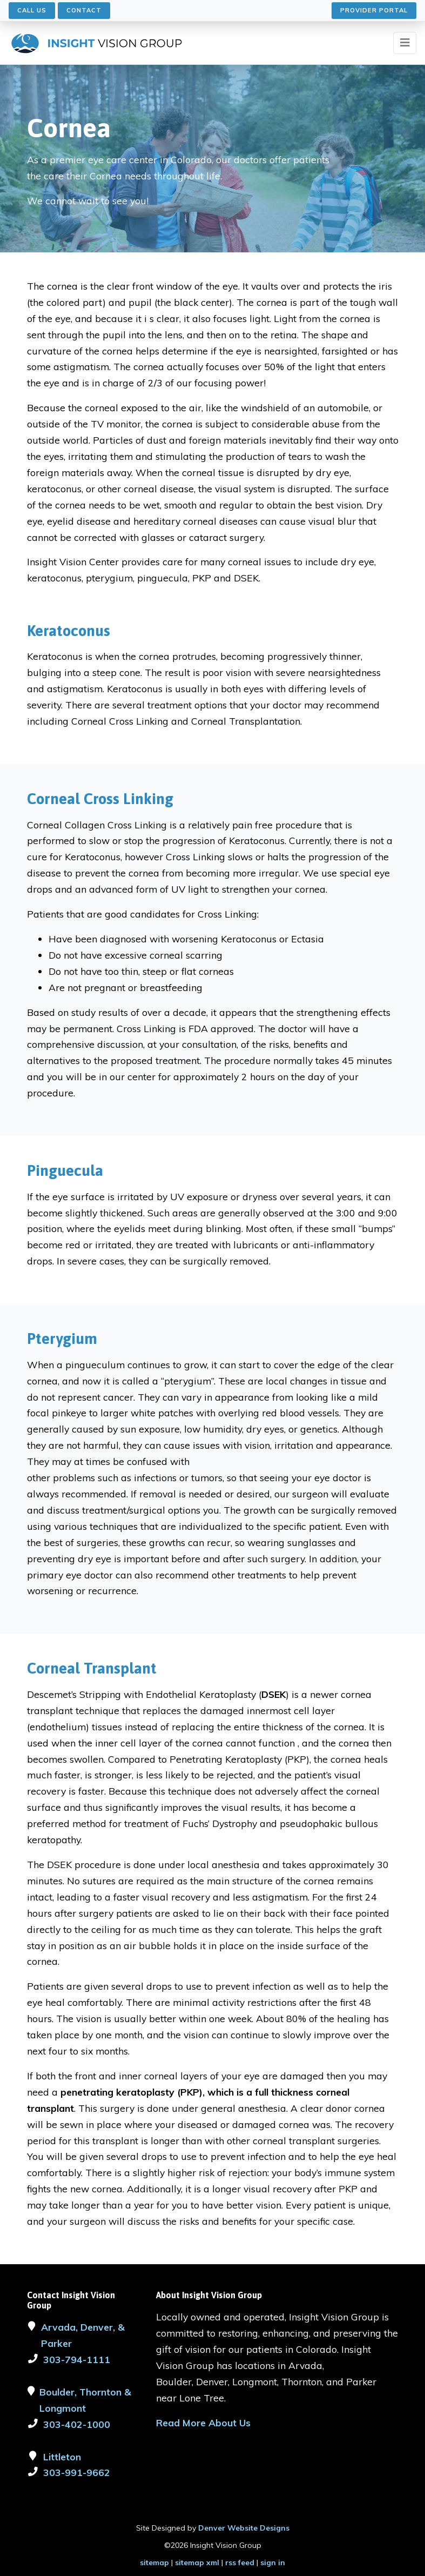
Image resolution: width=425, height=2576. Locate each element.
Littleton (62, 2457)
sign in (272, 2562)
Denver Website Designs (243, 2528)
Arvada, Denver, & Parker (83, 2335)
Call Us (31, 10)
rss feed (239, 2562)
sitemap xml (197, 2562)
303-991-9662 (76, 2472)
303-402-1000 (76, 2424)
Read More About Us (203, 2422)
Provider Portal (374, 10)
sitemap (154, 2562)
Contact (84, 10)
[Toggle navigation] (404, 43)
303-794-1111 (76, 2359)
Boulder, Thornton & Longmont (85, 2400)
